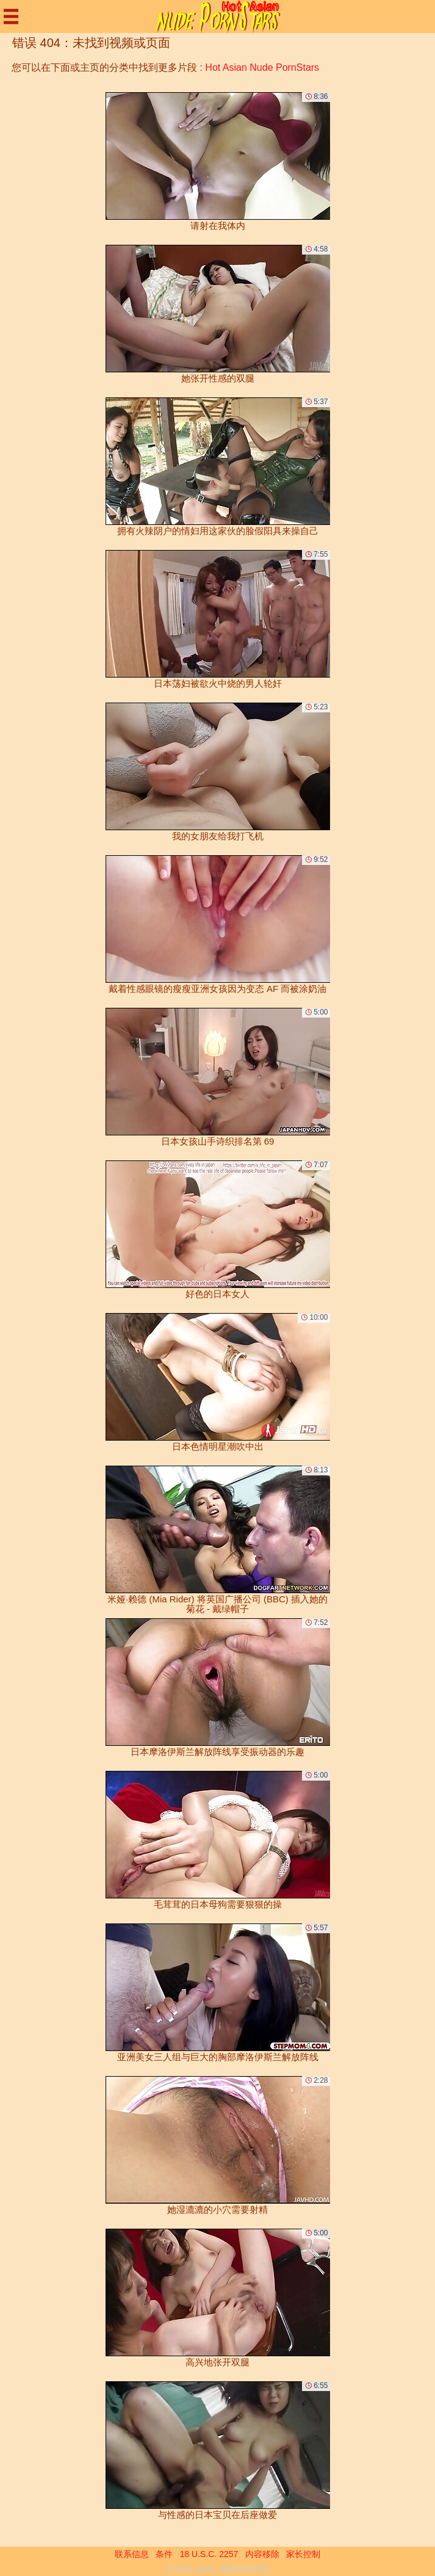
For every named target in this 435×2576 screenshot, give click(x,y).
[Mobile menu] (11, 16)
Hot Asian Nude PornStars (262, 67)
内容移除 (262, 2554)
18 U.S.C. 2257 (209, 2554)
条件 (164, 2554)
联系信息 (132, 2554)
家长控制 (303, 2554)
